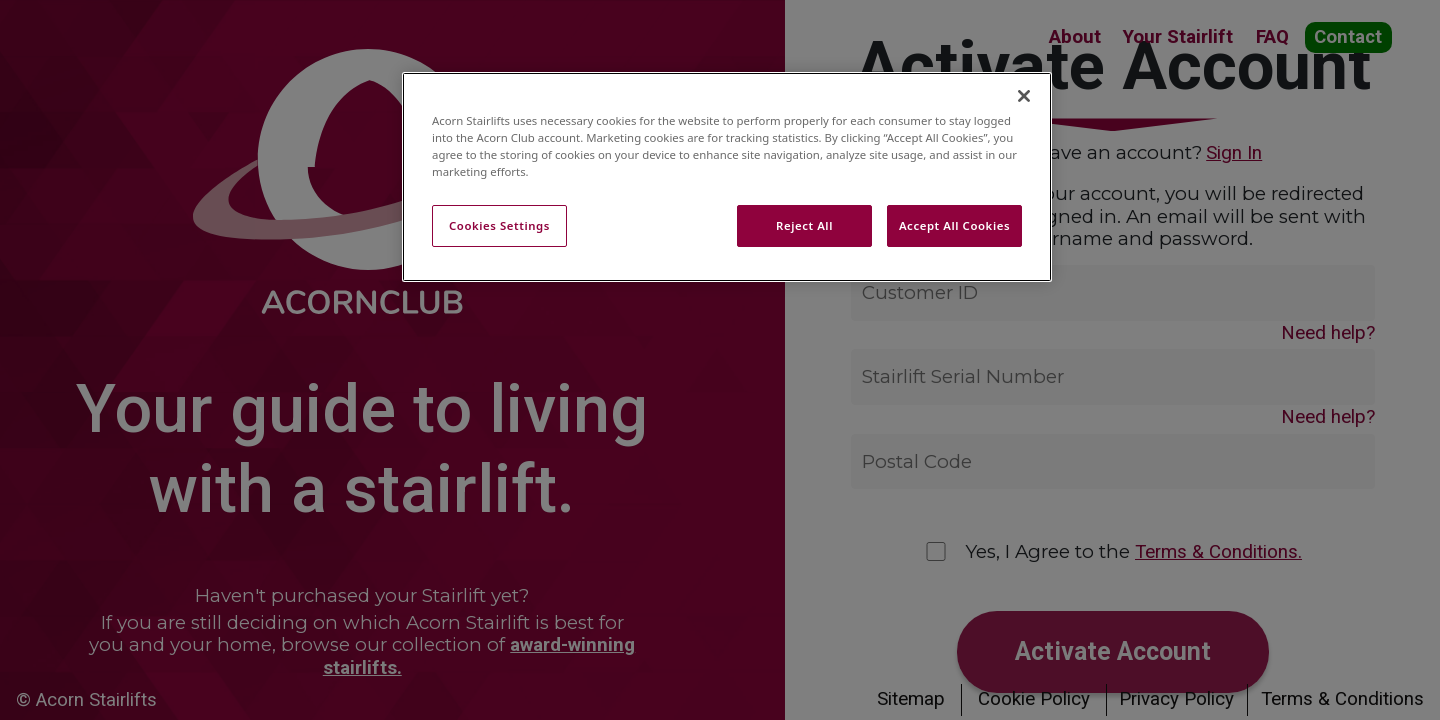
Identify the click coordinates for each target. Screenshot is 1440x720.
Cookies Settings (499, 225)
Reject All (804, 225)
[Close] (1024, 96)
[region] (727, 177)
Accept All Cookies (954, 225)
